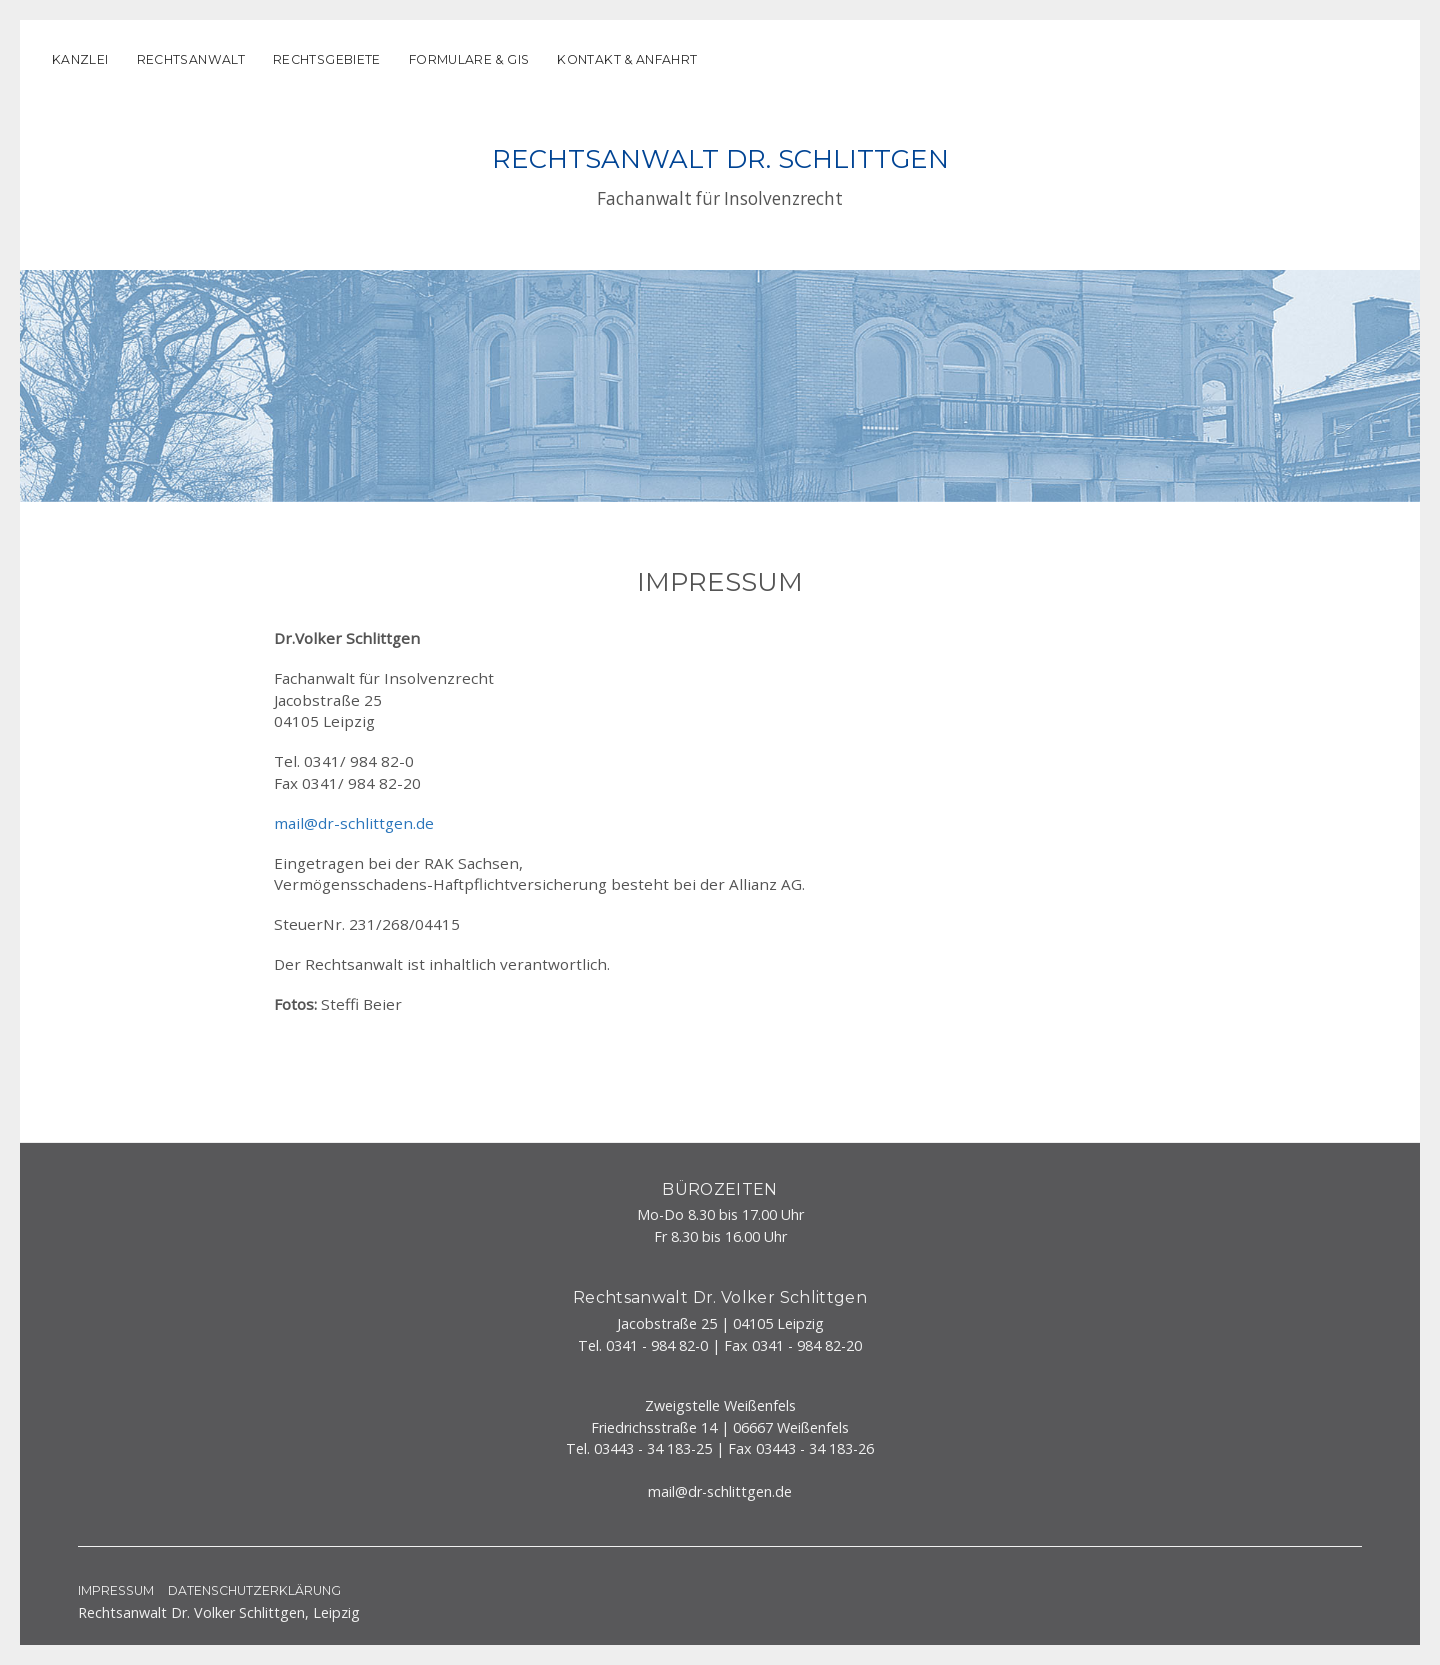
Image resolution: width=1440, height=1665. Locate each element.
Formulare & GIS (469, 59)
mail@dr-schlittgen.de (354, 823)
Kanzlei (80, 59)
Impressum (116, 1590)
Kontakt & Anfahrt (627, 59)
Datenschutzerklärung (254, 1590)
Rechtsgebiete (327, 59)
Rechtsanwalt (191, 59)
